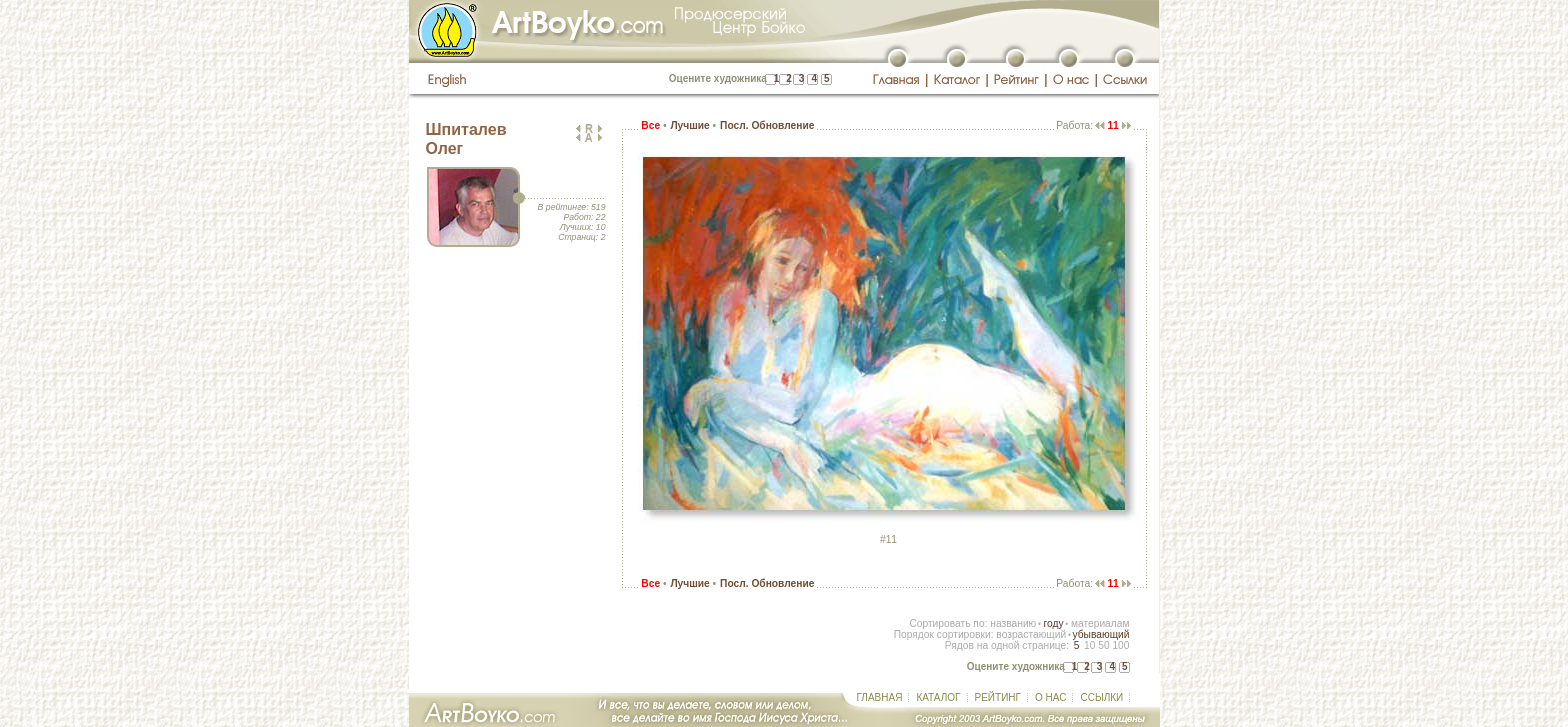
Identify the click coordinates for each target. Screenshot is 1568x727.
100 (1120, 645)
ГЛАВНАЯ (880, 697)
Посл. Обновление (767, 125)
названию (1013, 623)
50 (1103, 645)
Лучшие (689, 125)
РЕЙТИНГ (998, 697)
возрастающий (1031, 634)
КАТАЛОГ (938, 697)
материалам (1100, 623)
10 (1089, 645)
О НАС (1050, 697)
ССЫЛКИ (1101, 697)
